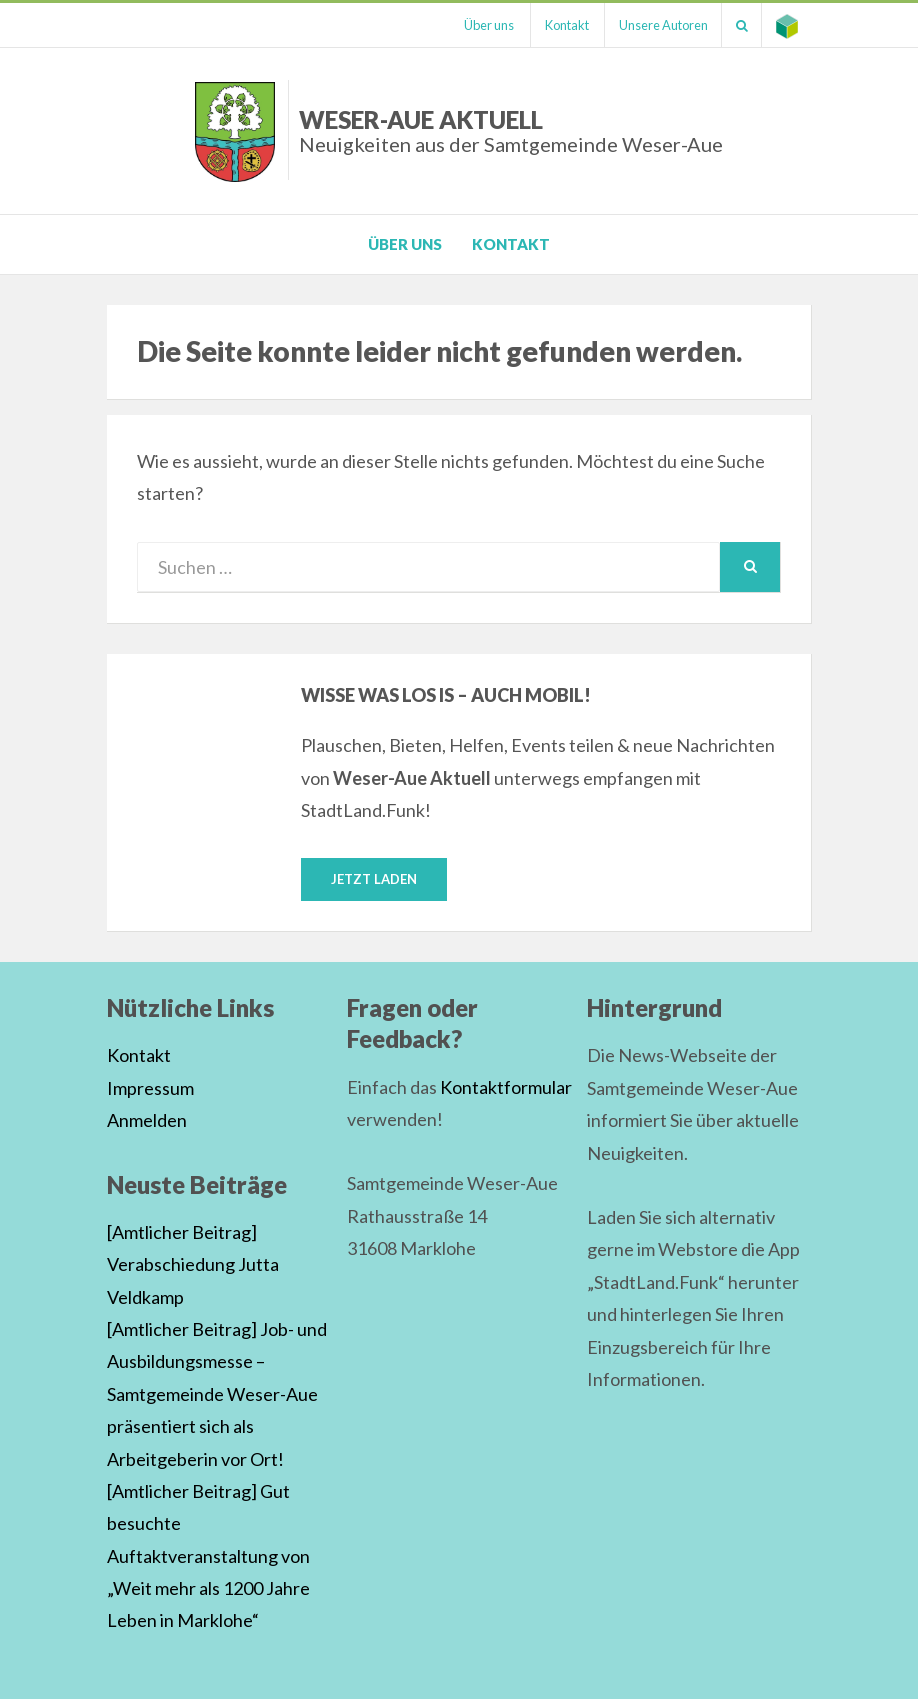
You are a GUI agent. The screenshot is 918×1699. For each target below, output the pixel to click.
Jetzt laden (374, 879)
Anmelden (147, 1121)
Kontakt (557, 25)
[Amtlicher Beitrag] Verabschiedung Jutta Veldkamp (193, 1264)
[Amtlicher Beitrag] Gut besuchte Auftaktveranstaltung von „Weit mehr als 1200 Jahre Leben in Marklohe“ (208, 1556)
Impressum (150, 1088)
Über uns (477, 25)
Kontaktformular (506, 1087)
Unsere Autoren (656, 25)
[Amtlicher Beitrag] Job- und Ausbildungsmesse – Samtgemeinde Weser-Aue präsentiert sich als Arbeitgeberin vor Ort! (217, 1394)
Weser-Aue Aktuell (511, 130)
